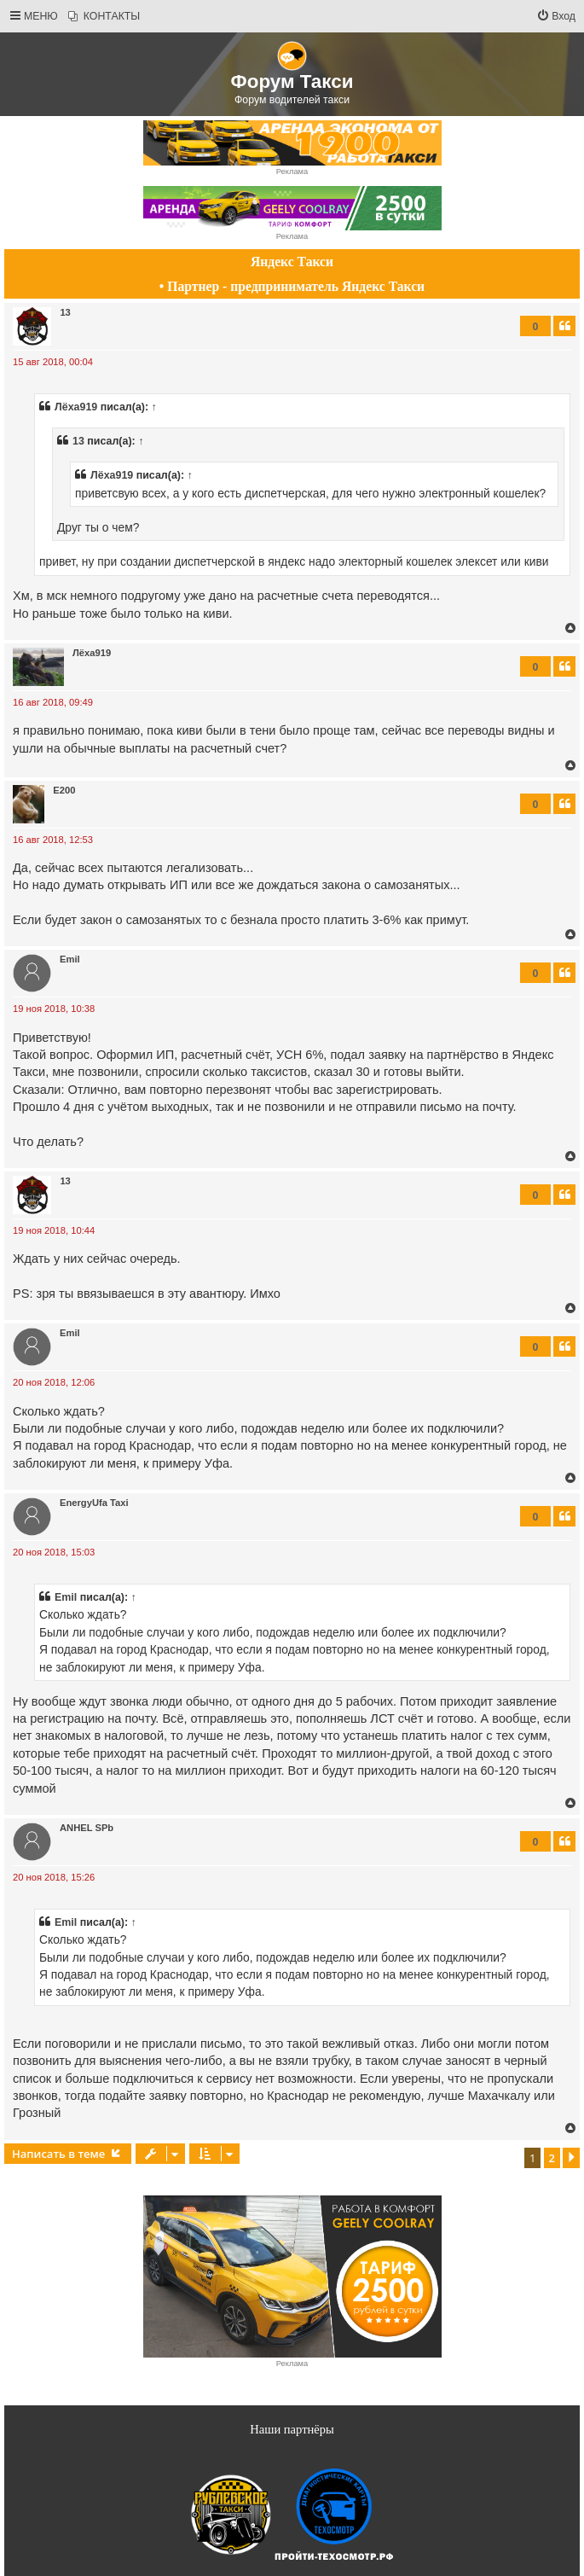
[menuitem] (104, 16)
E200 (64, 790)
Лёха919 (76, 407)
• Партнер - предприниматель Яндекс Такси (292, 286)
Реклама (292, 171)
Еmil (70, 959)
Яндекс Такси (292, 261)
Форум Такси (292, 81)
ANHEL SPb (86, 1828)
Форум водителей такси (292, 100)
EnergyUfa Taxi (94, 1502)
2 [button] (552, 2158)
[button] (571, 2158)
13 (65, 312)
